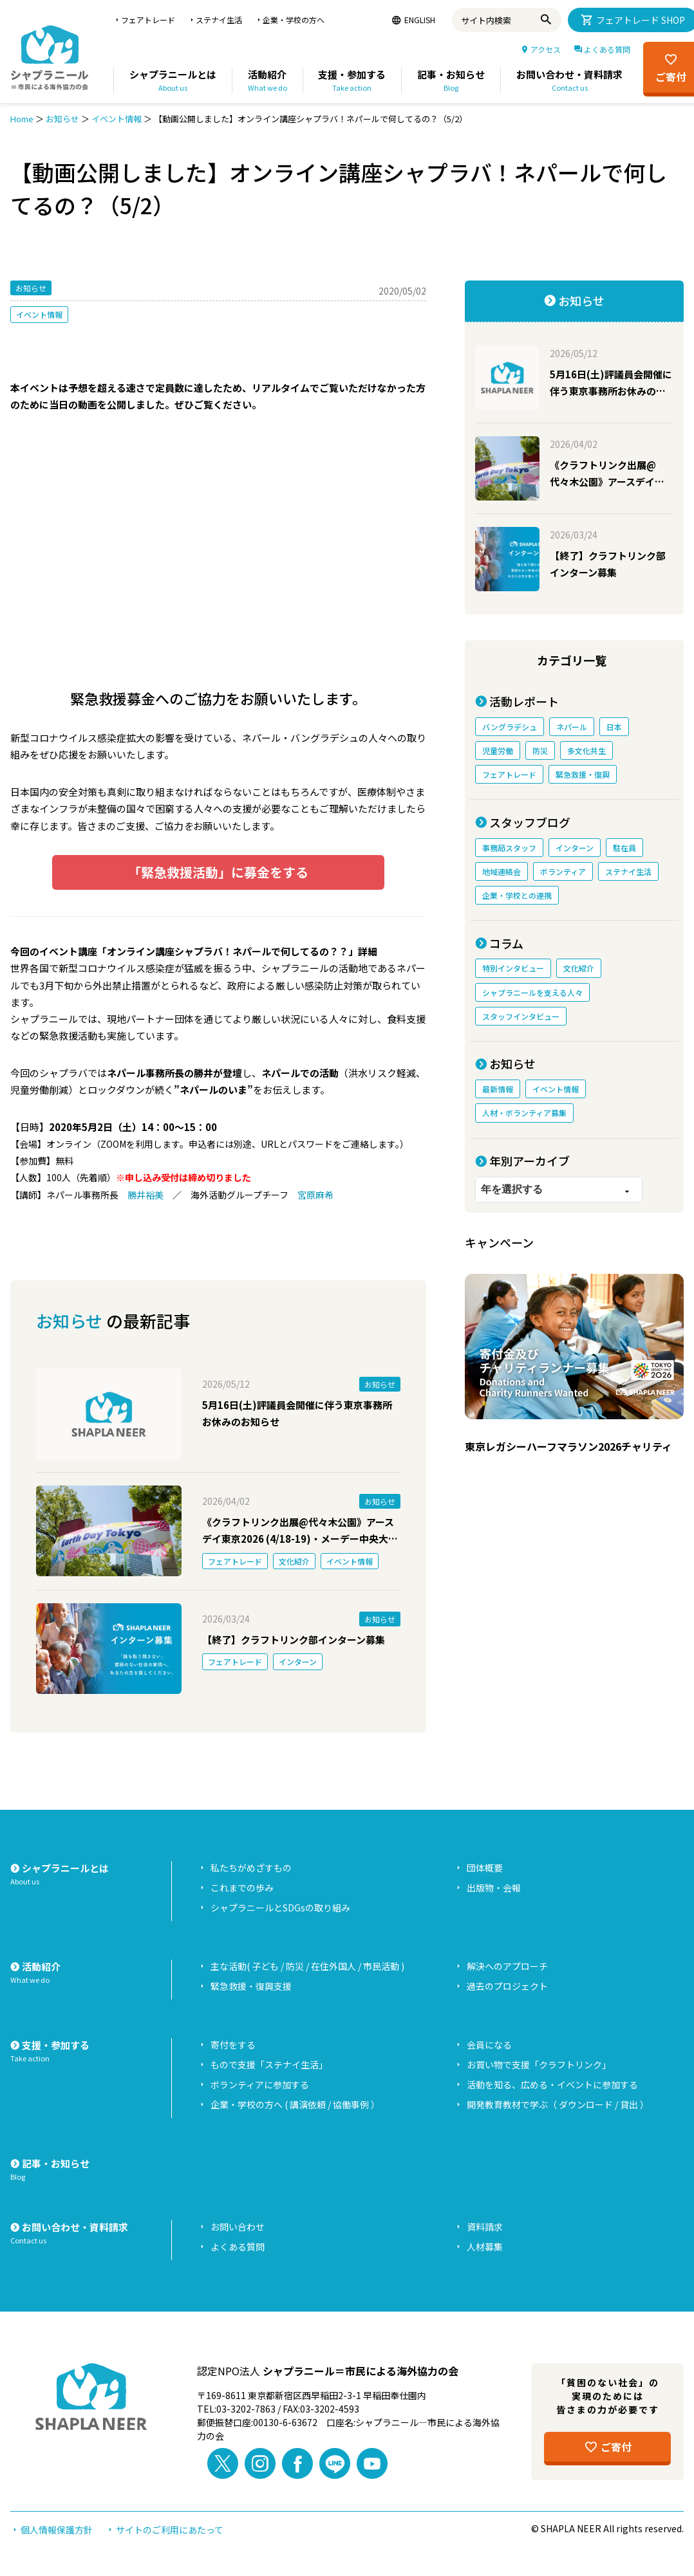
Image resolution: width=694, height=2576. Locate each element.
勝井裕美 (145, 1194)
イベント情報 (116, 119)
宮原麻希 (315, 1194)
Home (21, 119)
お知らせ (62, 119)
